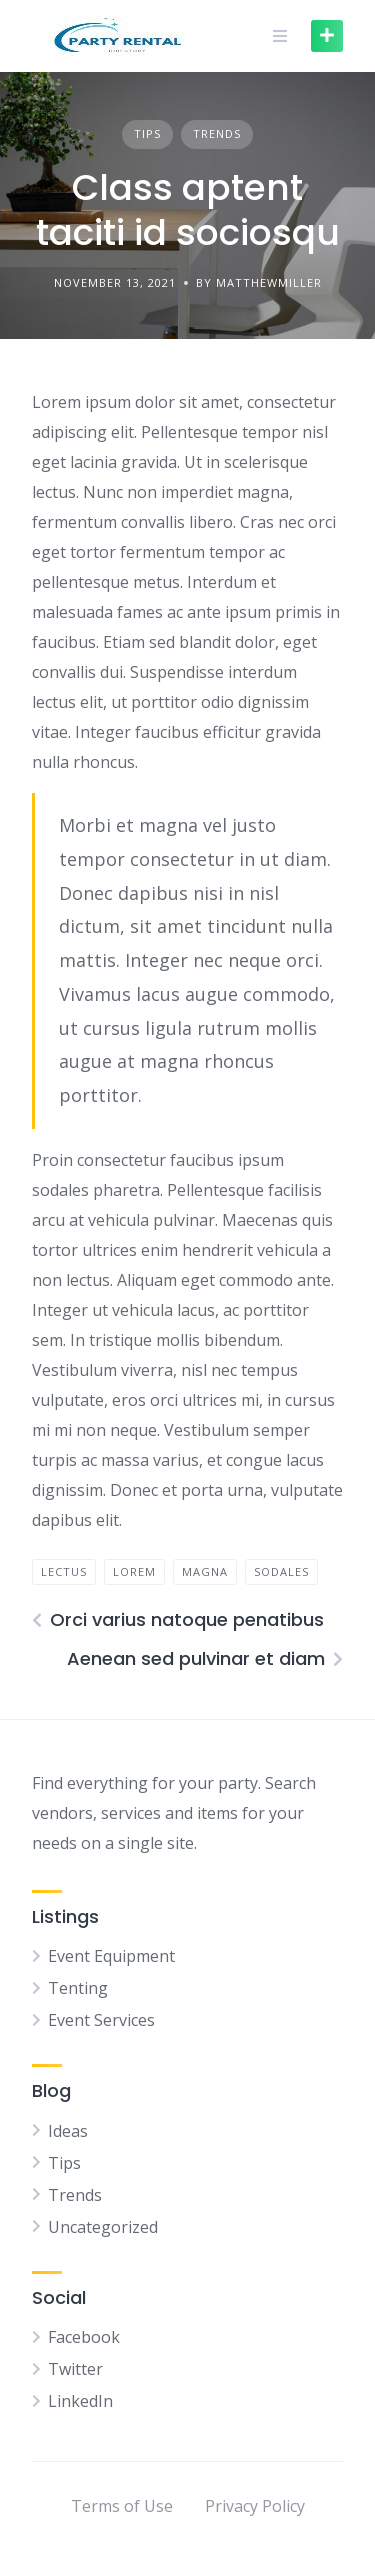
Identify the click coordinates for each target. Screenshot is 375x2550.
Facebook (84, 2337)
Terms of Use (122, 2506)
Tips (147, 133)
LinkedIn (80, 2401)
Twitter (75, 2369)
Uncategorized (103, 2227)
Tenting (78, 1988)
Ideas (68, 2131)
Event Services (101, 2020)
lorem (134, 1571)
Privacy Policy (255, 2506)
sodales (281, 1571)
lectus (64, 1571)
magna (205, 1571)
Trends (217, 133)
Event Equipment (111, 1956)
